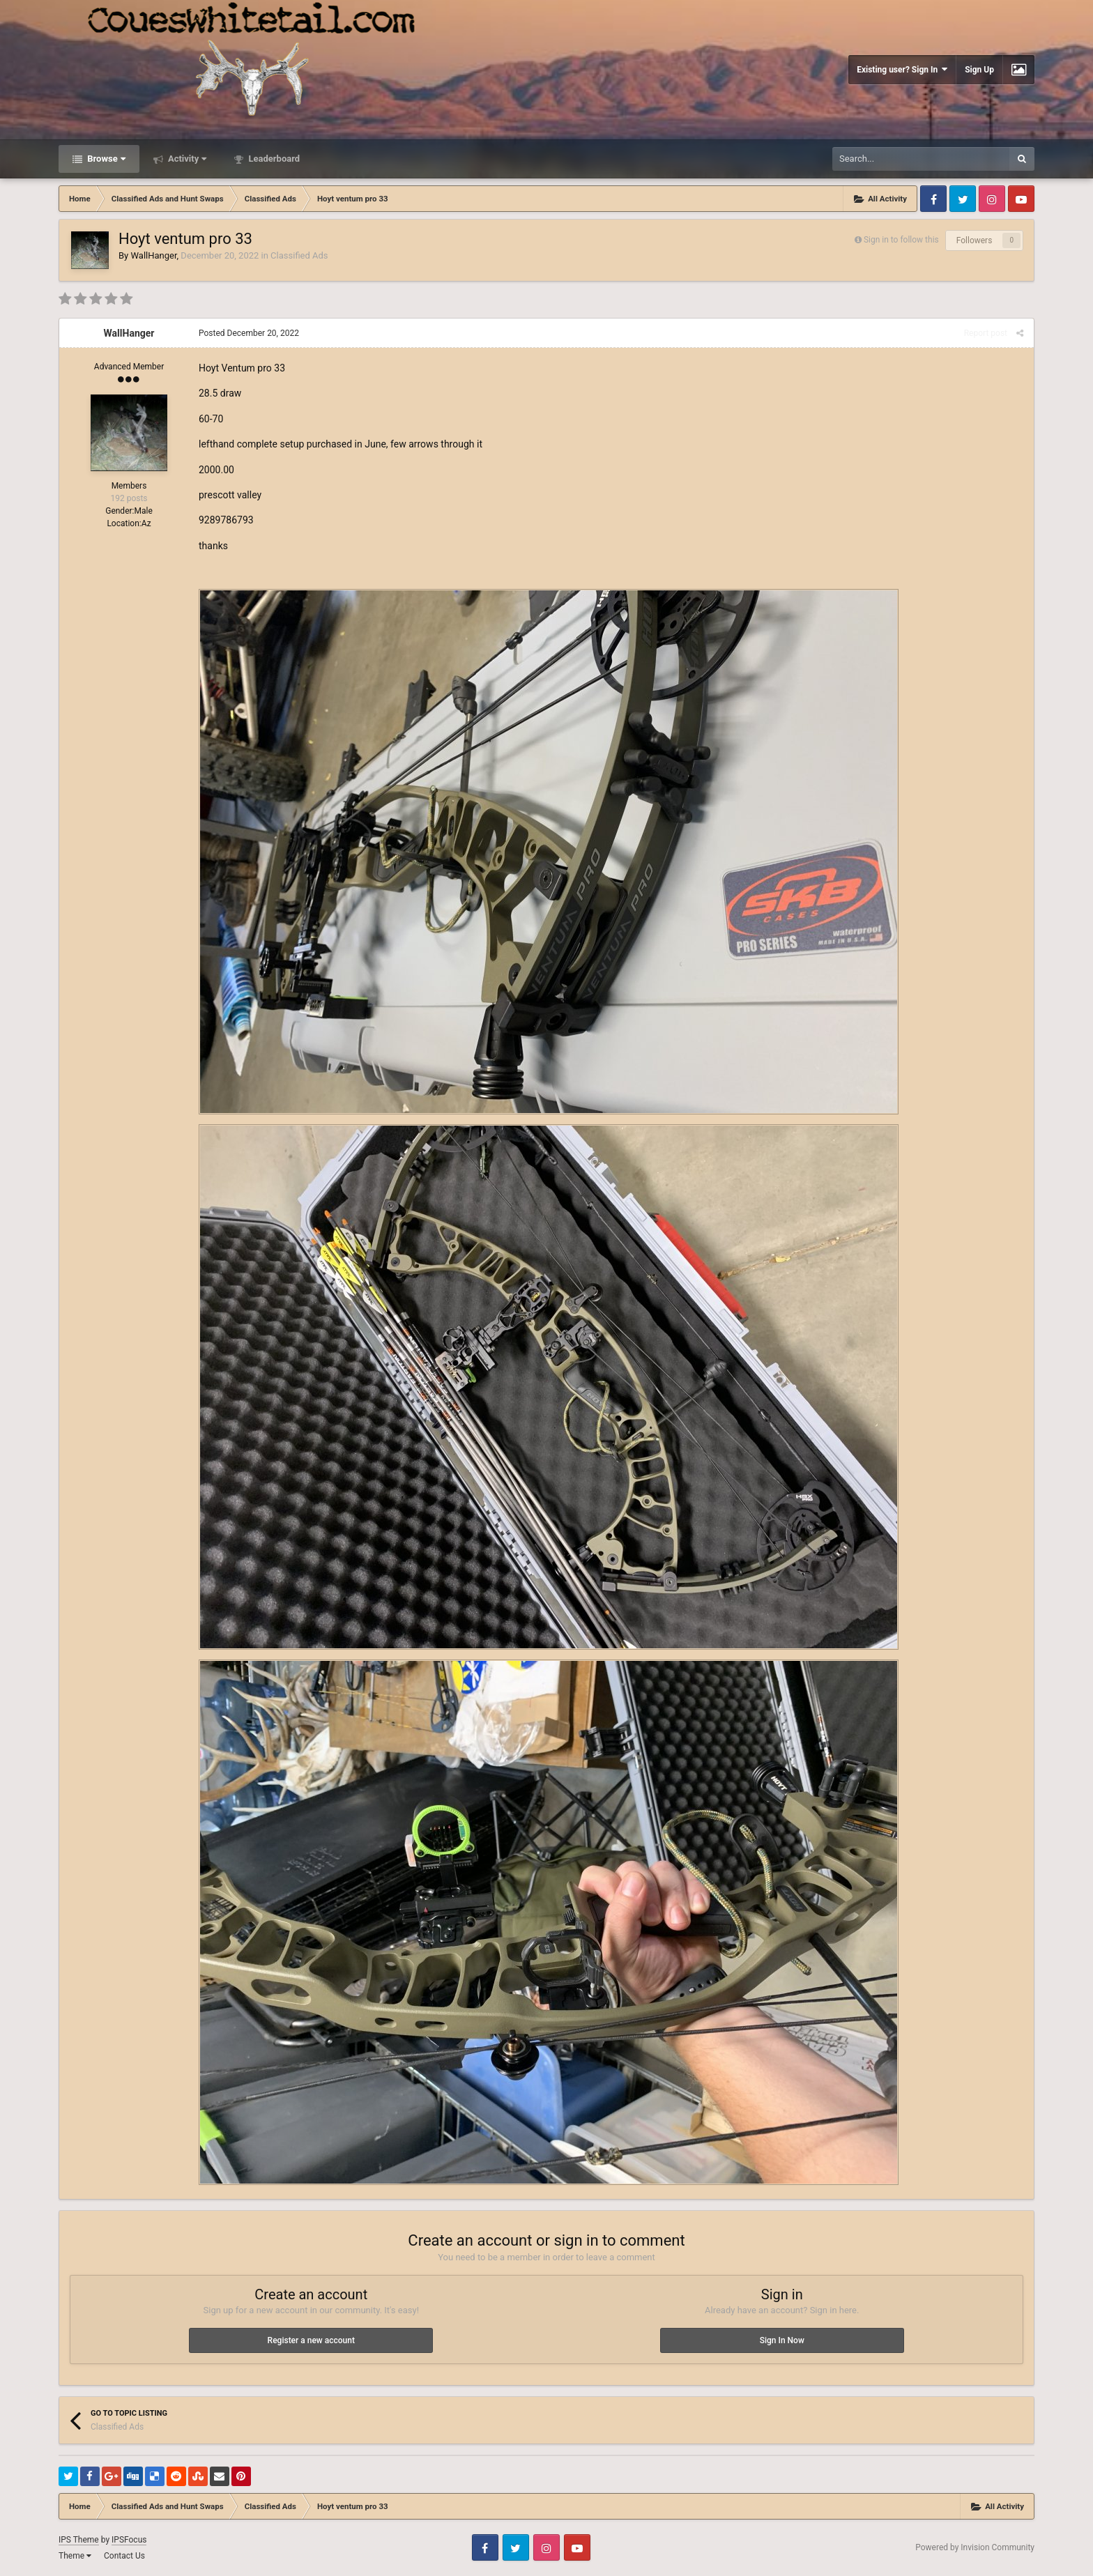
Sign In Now (782, 2340)
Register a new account (311, 2340)
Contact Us (124, 2556)
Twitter (962, 198)
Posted (249, 333)
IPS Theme (79, 2540)
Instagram (992, 198)
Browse (105, 158)
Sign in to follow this (901, 240)
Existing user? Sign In (902, 69)
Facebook (933, 198)
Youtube (1021, 198)
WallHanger (153, 255)
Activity (186, 158)
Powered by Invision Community (974, 2547)
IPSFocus (129, 2540)
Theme (75, 2556)
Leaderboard (273, 158)
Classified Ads (299, 255)
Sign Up (979, 70)
